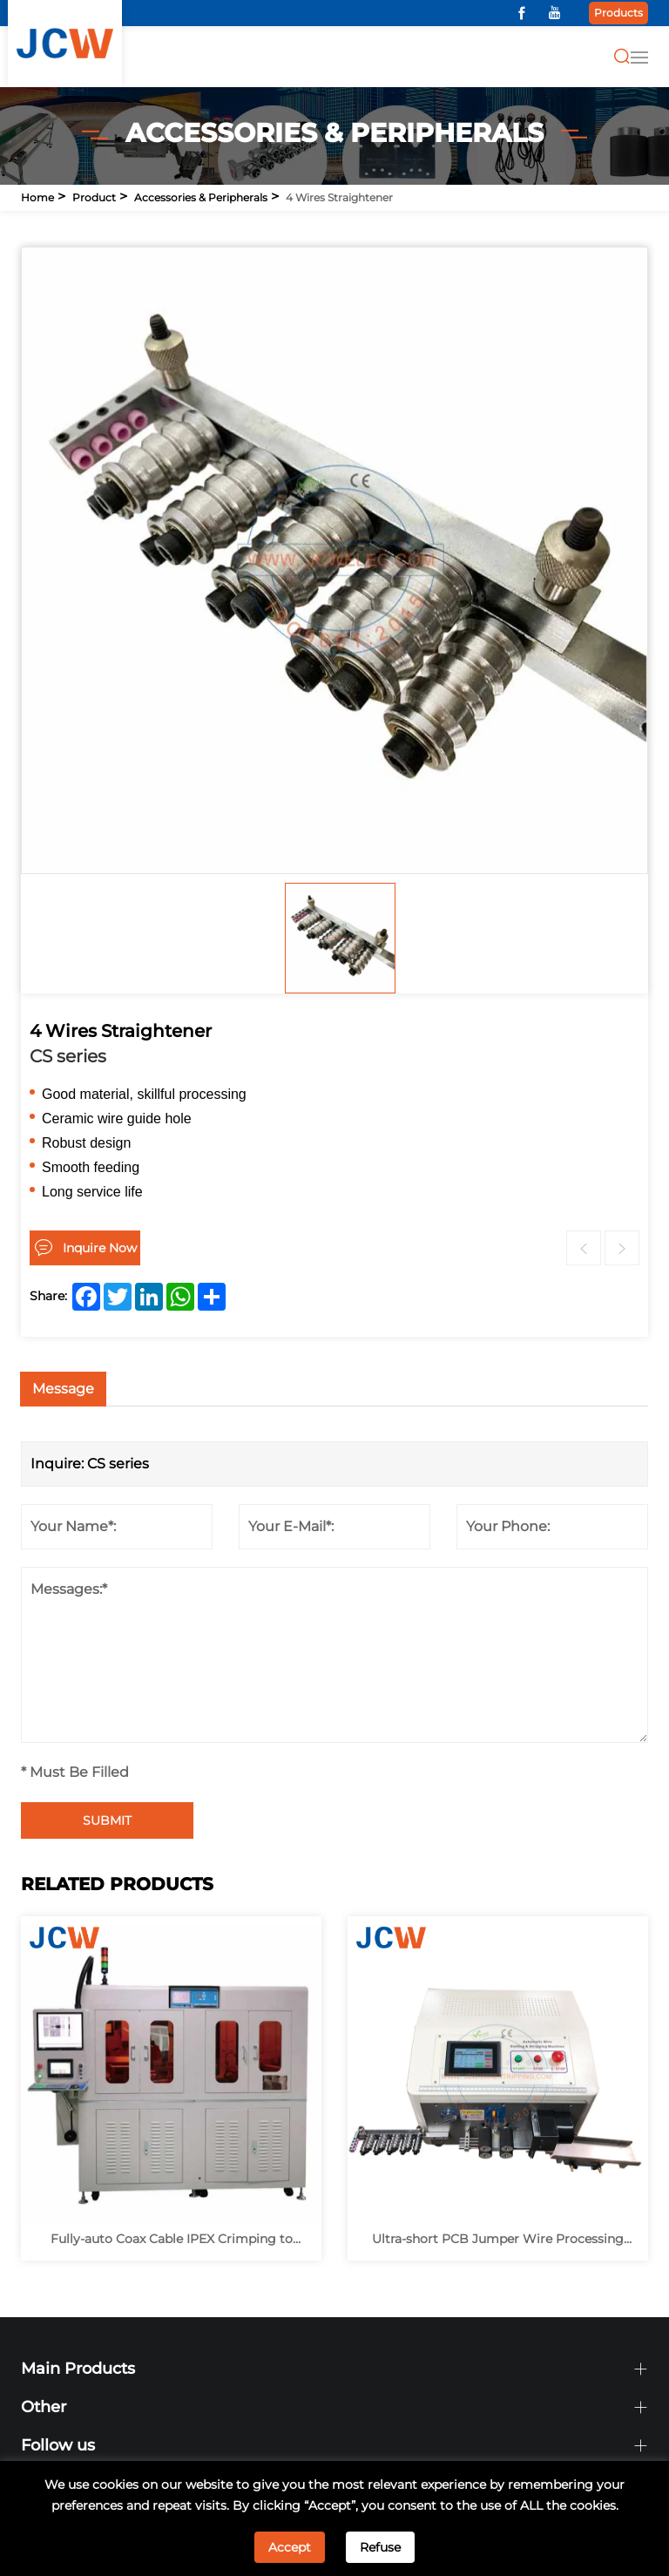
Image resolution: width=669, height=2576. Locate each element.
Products (618, 12)
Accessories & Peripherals (200, 197)
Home (37, 197)
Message (63, 1388)
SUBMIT (107, 1820)
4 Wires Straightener (339, 197)
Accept (289, 2547)
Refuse (380, 2547)
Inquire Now (100, 1248)
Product (94, 197)
